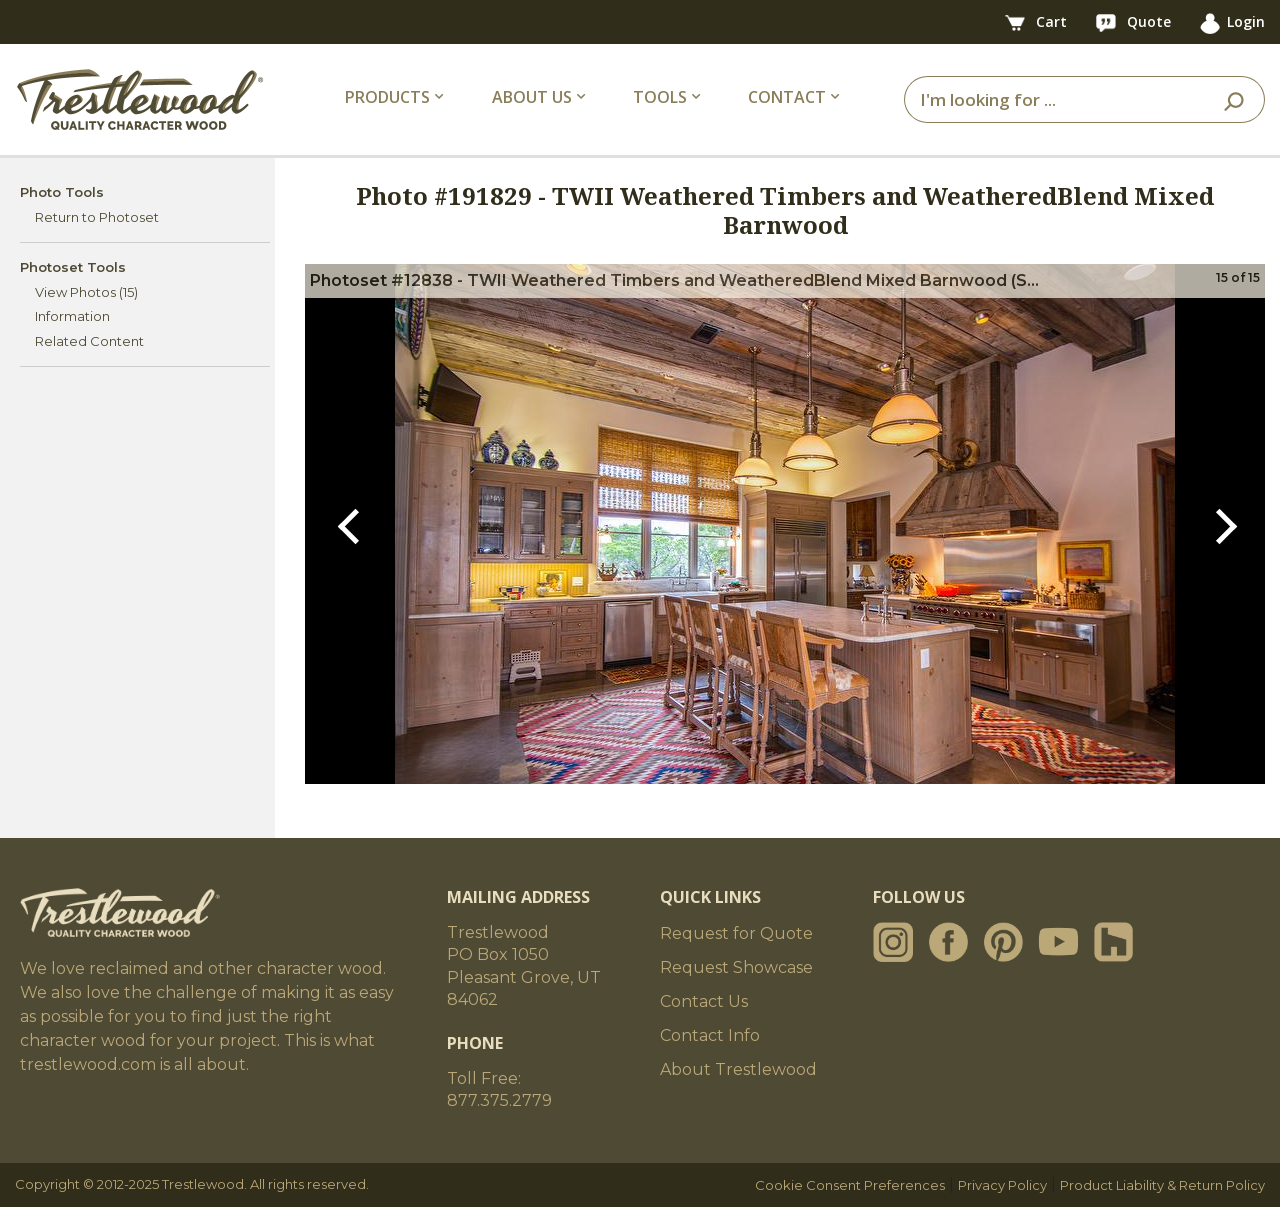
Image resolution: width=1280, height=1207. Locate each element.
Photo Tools (62, 192)
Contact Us (704, 1001)
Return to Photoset (97, 217)
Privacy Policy (1002, 1185)
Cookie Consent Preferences (850, 1185)
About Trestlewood (738, 1069)
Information (72, 316)
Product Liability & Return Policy (1162, 1185)
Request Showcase (736, 967)
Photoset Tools (73, 267)
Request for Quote (736, 933)
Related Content (89, 341)
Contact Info (710, 1035)
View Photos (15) (86, 292)
